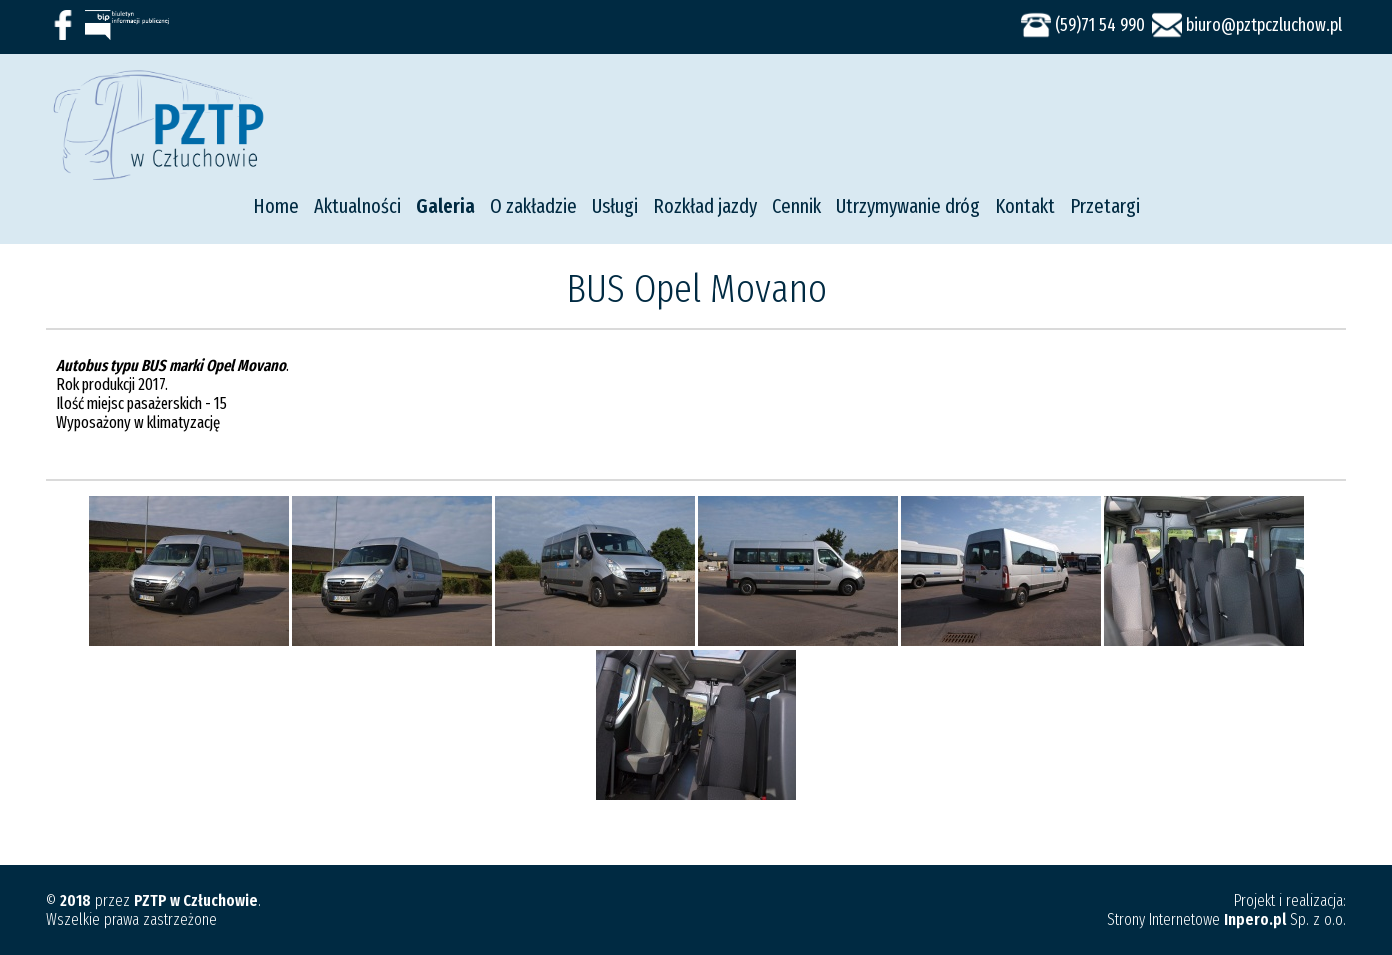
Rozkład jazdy (705, 206)
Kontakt (1025, 206)
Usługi (615, 206)
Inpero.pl (1255, 919)
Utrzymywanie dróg (908, 206)
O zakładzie (533, 206)
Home (276, 206)
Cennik (796, 206)
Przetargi (1105, 206)
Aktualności (357, 206)
